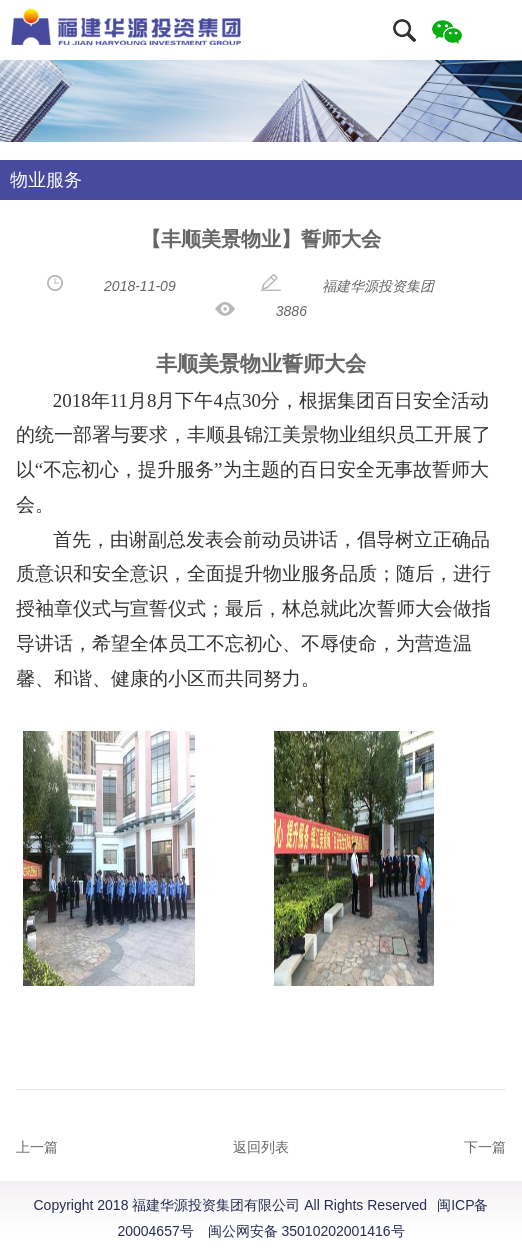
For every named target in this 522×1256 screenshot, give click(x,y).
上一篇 (37, 1147)
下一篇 (485, 1147)
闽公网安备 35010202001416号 (306, 1231)
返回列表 (261, 1147)
